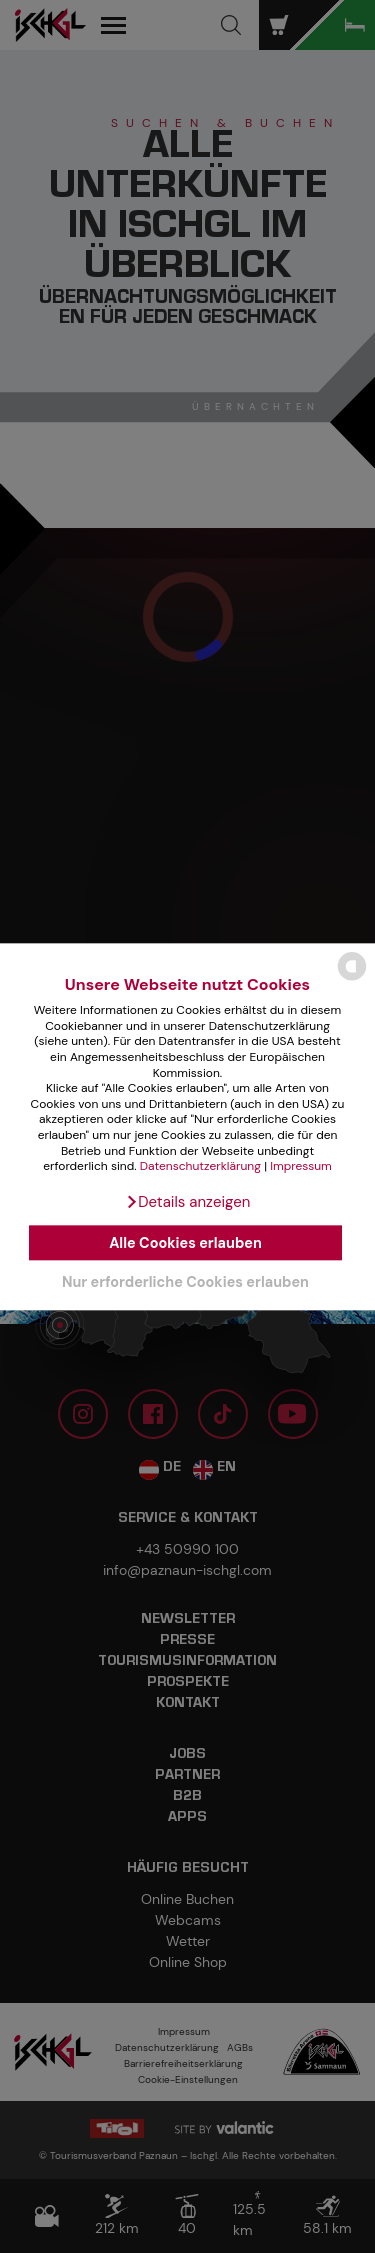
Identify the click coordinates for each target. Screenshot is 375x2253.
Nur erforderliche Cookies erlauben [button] (185, 1282)
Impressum (301, 1167)
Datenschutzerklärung (200, 1167)
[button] (188, 1202)
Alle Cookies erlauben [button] (185, 1243)
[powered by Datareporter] (352, 978)
